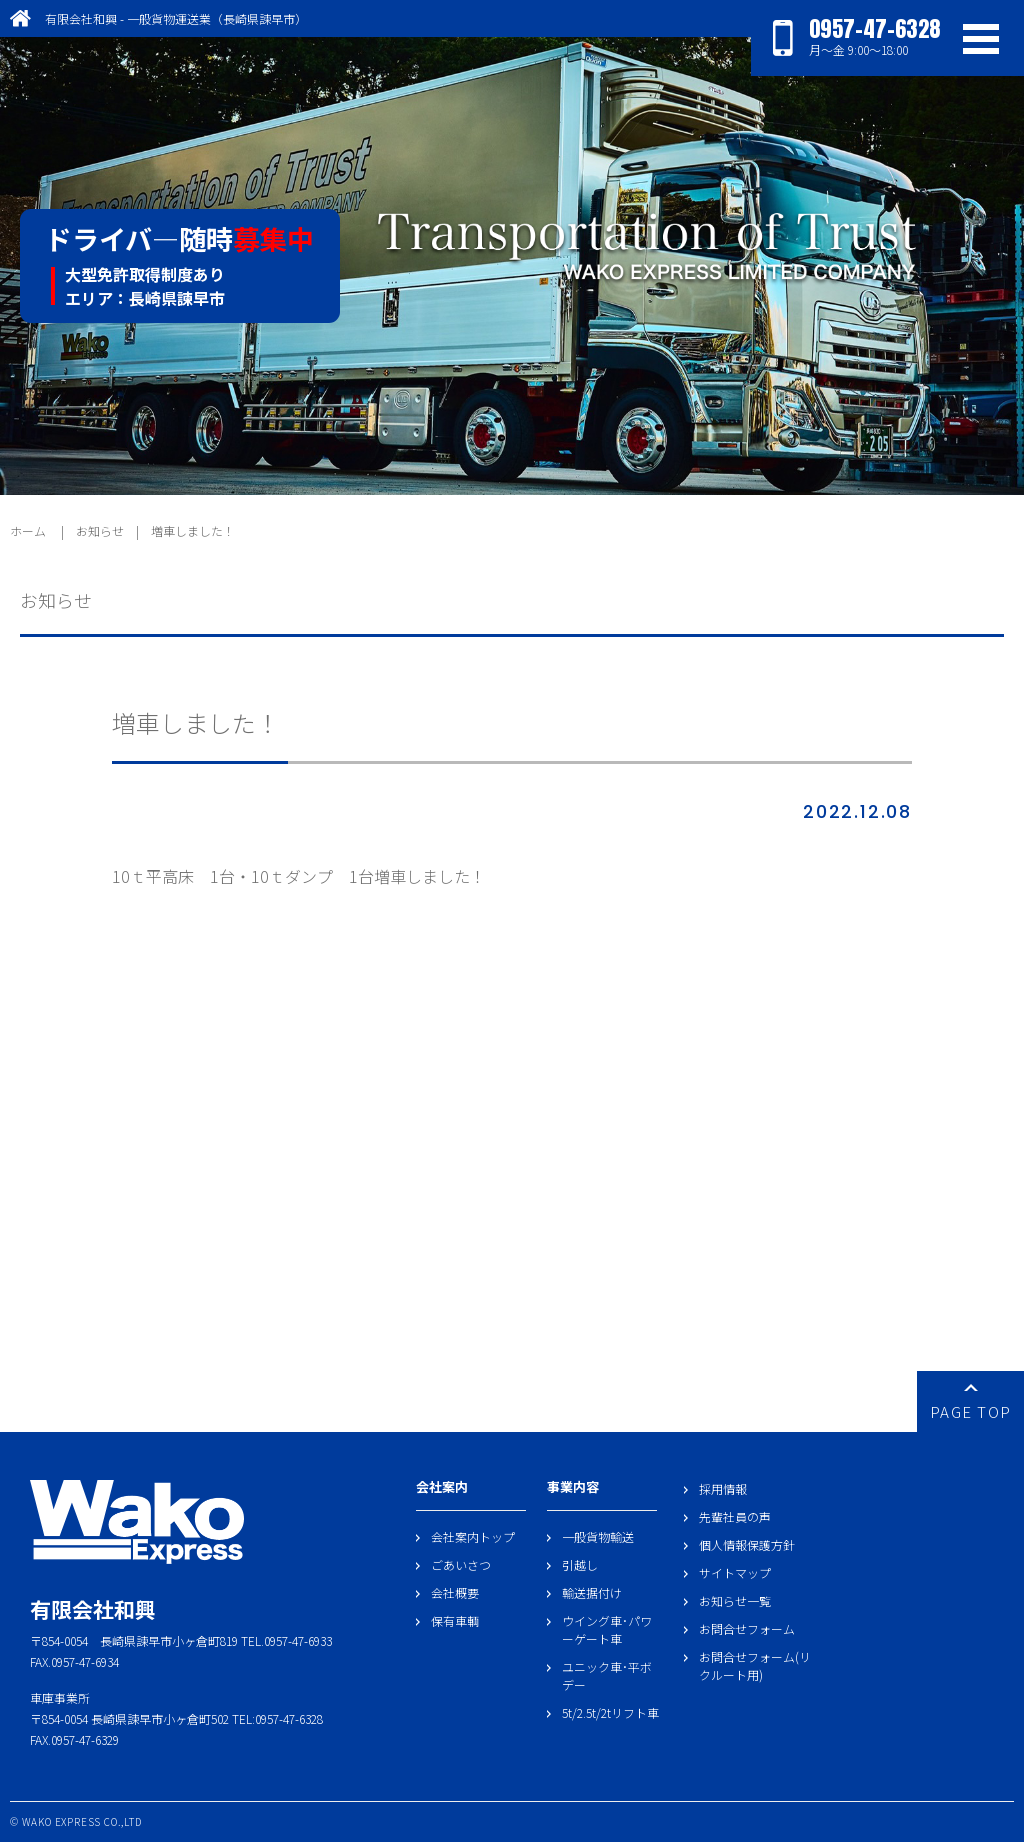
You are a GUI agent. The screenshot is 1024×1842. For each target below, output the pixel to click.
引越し (580, 1564)
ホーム (28, 530)
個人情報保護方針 (747, 1544)
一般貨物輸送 (598, 1536)
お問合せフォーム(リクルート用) (755, 1665)
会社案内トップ (473, 1536)
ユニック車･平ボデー (607, 1675)
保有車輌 (455, 1620)
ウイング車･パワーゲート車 (607, 1629)
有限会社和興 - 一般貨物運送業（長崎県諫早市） (176, 18)
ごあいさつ (461, 1564)
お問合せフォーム (747, 1628)
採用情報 (723, 1488)
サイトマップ (735, 1572)
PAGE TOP (971, 1403)
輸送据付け (592, 1592)
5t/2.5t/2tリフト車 (610, 1712)
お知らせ (100, 530)
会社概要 (455, 1592)
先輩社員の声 (735, 1516)
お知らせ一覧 (735, 1600)
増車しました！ (193, 530)
